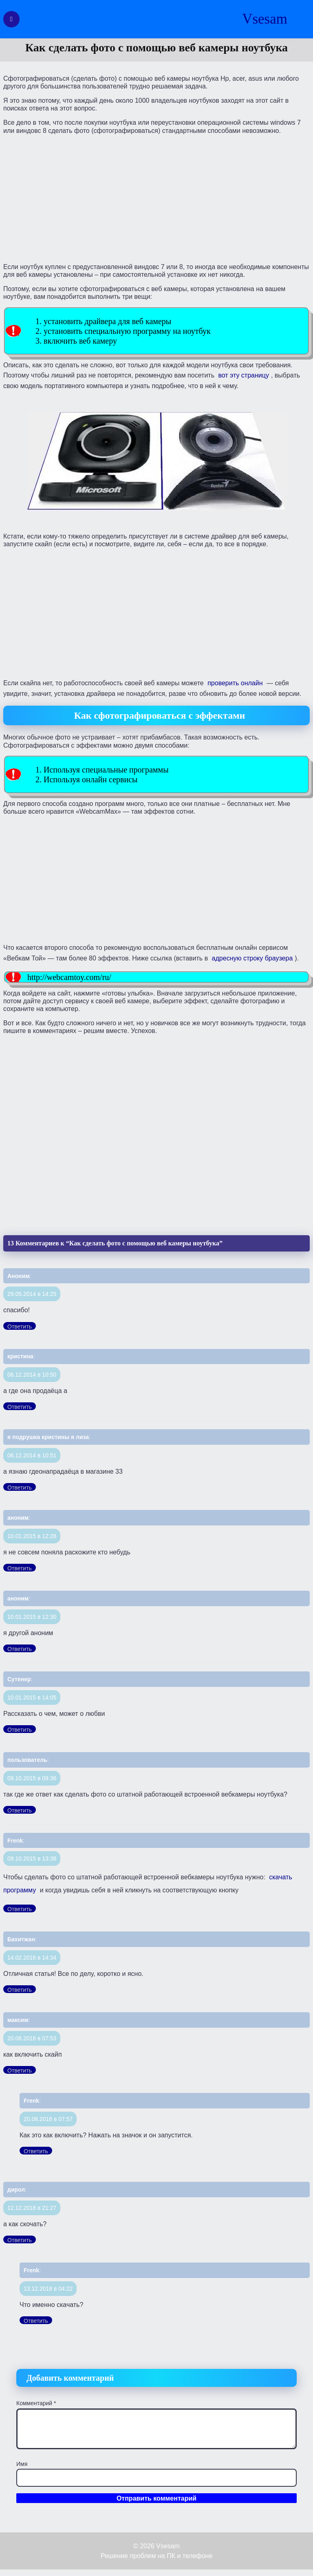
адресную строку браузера (252, 958)
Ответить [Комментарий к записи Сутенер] (19, 1729)
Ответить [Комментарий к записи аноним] (19, 1568)
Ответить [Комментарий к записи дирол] (19, 2240)
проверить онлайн (234, 683)
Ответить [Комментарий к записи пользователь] (19, 1810)
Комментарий (36, 2403)
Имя (21, 2464)
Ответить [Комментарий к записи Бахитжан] (19, 1990)
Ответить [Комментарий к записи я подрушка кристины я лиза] (19, 1487)
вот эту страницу (243, 375)
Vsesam (264, 19)
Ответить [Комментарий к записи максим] (19, 2070)
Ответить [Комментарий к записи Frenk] (19, 1909)
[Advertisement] (156, 198)
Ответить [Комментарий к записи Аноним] (19, 1326)
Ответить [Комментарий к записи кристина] (19, 1407)
